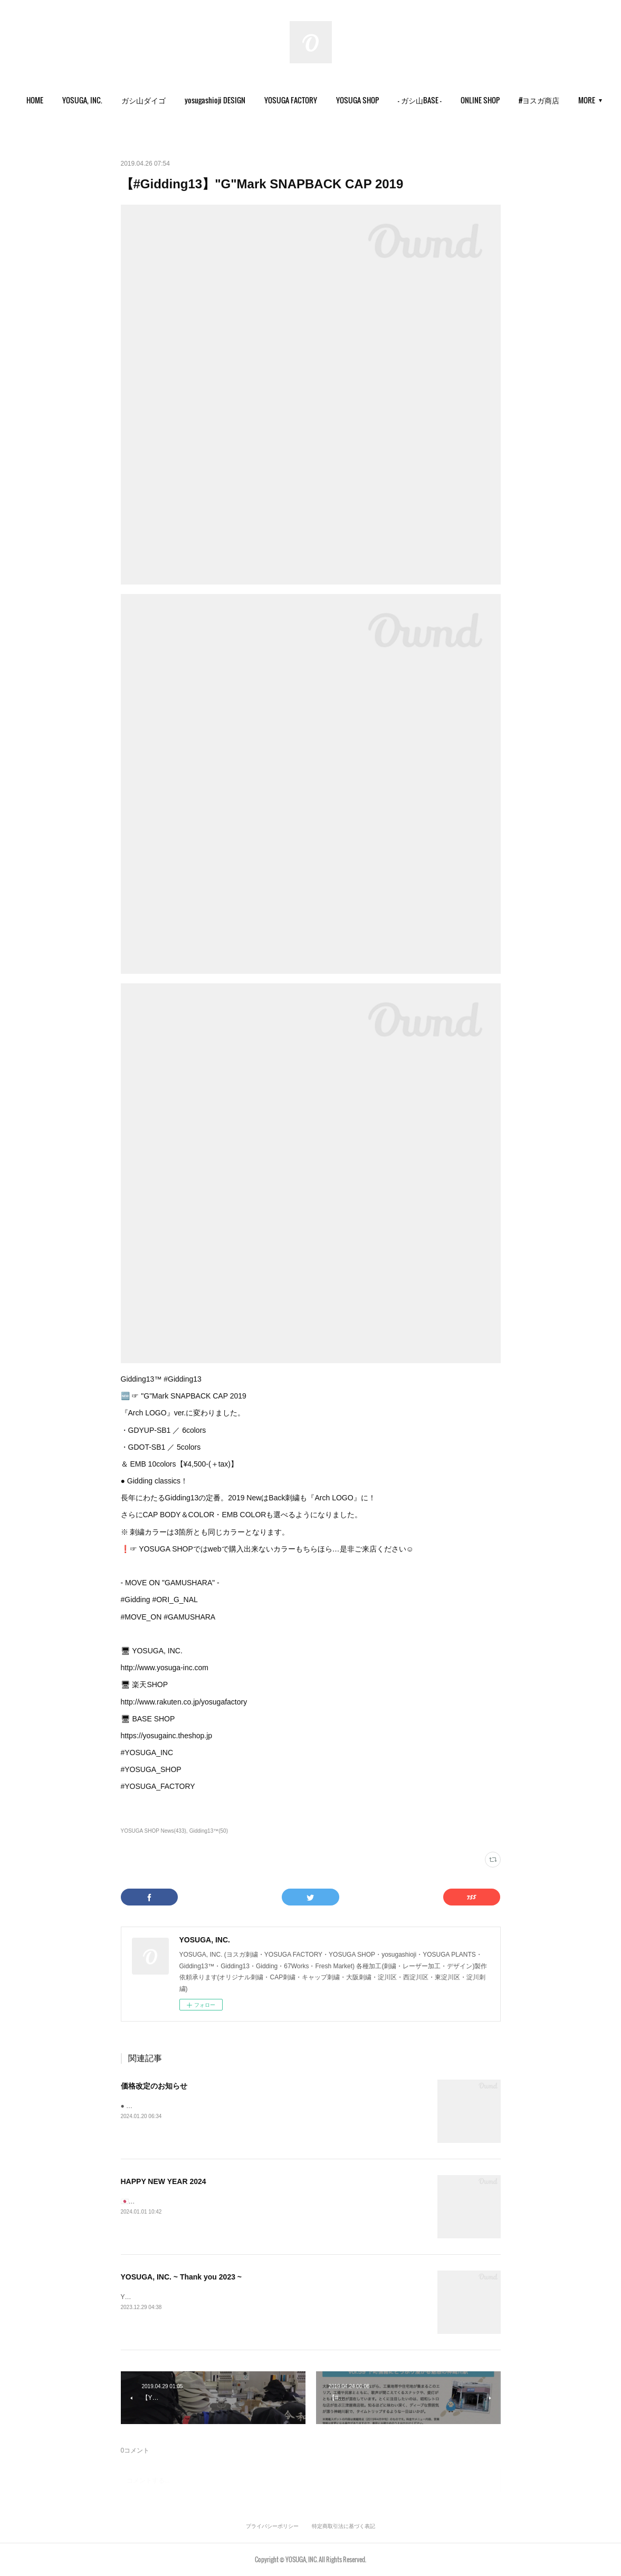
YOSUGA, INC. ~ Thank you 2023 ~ (181, 2277)
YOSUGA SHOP (387, 100)
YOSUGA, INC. (112, 100)
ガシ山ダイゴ (173, 100)
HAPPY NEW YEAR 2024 (163, 2181)
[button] (64, 100)
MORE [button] (556, 100)
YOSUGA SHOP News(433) (153, 1831)
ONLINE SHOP (509, 100)
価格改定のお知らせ (154, 2086)
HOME (64, 100)
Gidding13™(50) (208, 1831)
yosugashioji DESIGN (244, 100)
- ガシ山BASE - (449, 100)
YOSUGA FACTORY (320, 100)
